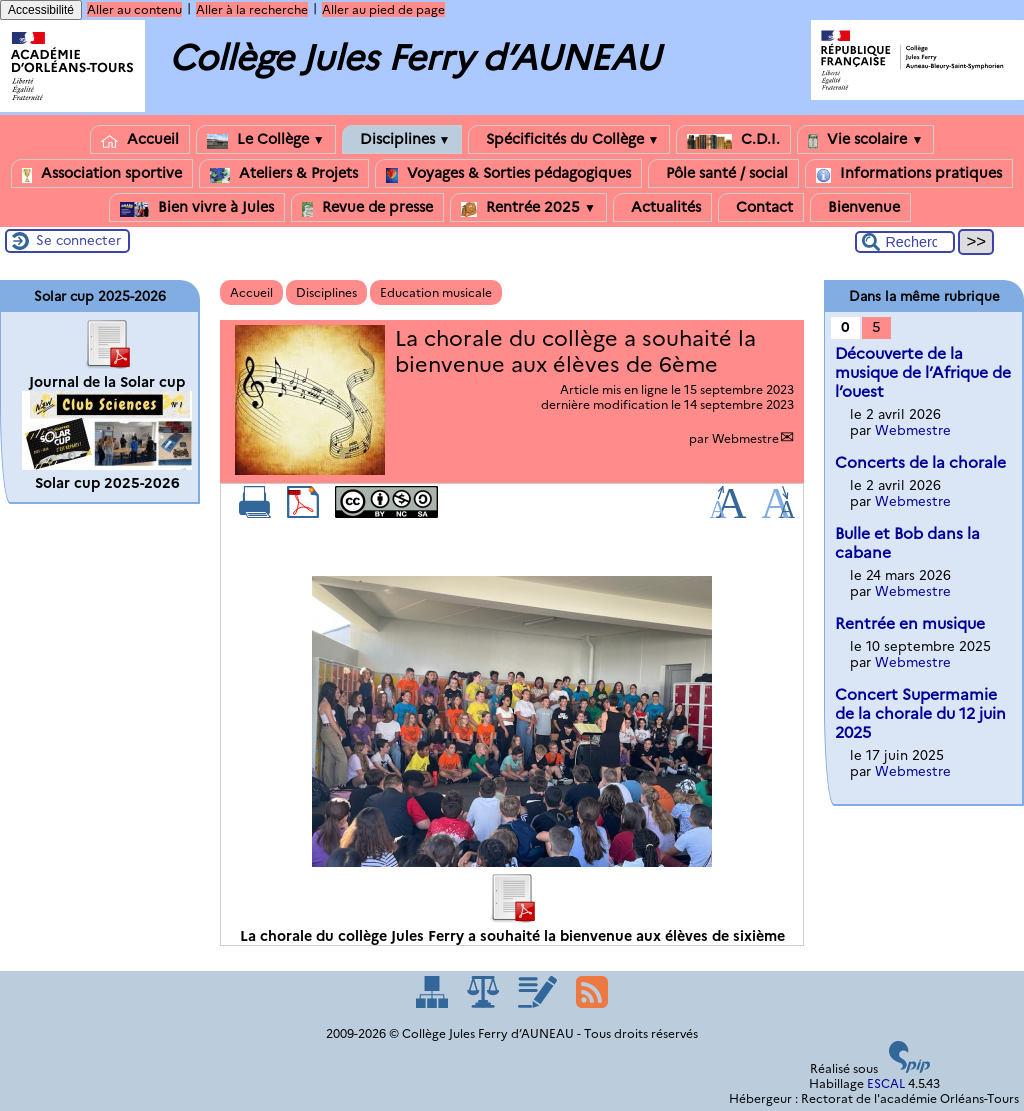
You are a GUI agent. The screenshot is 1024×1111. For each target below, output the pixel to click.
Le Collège (266, 139)
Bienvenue (860, 207)
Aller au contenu (134, 9)
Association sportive (102, 173)
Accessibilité (41, 10)
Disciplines (402, 139)
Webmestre (745, 438)
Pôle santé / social (723, 173)
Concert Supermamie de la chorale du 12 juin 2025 (920, 713)
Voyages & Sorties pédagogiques (508, 173)
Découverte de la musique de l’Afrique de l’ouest (923, 372)
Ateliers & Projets (284, 173)
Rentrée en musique (910, 623)
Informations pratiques (909, 173)
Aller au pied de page (383, 9)
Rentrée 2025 (528, 207)
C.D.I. (733, 139)
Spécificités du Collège (569, 139)
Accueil (140, 139)
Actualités (662, 207)
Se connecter (78, 240)
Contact (761, 207)
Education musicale (436, 292)
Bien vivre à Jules (197, 207)
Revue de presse (367, 207)
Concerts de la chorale (920, 462)
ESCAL (886, 1083)
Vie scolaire (865, 139)
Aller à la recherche (252, 9)
